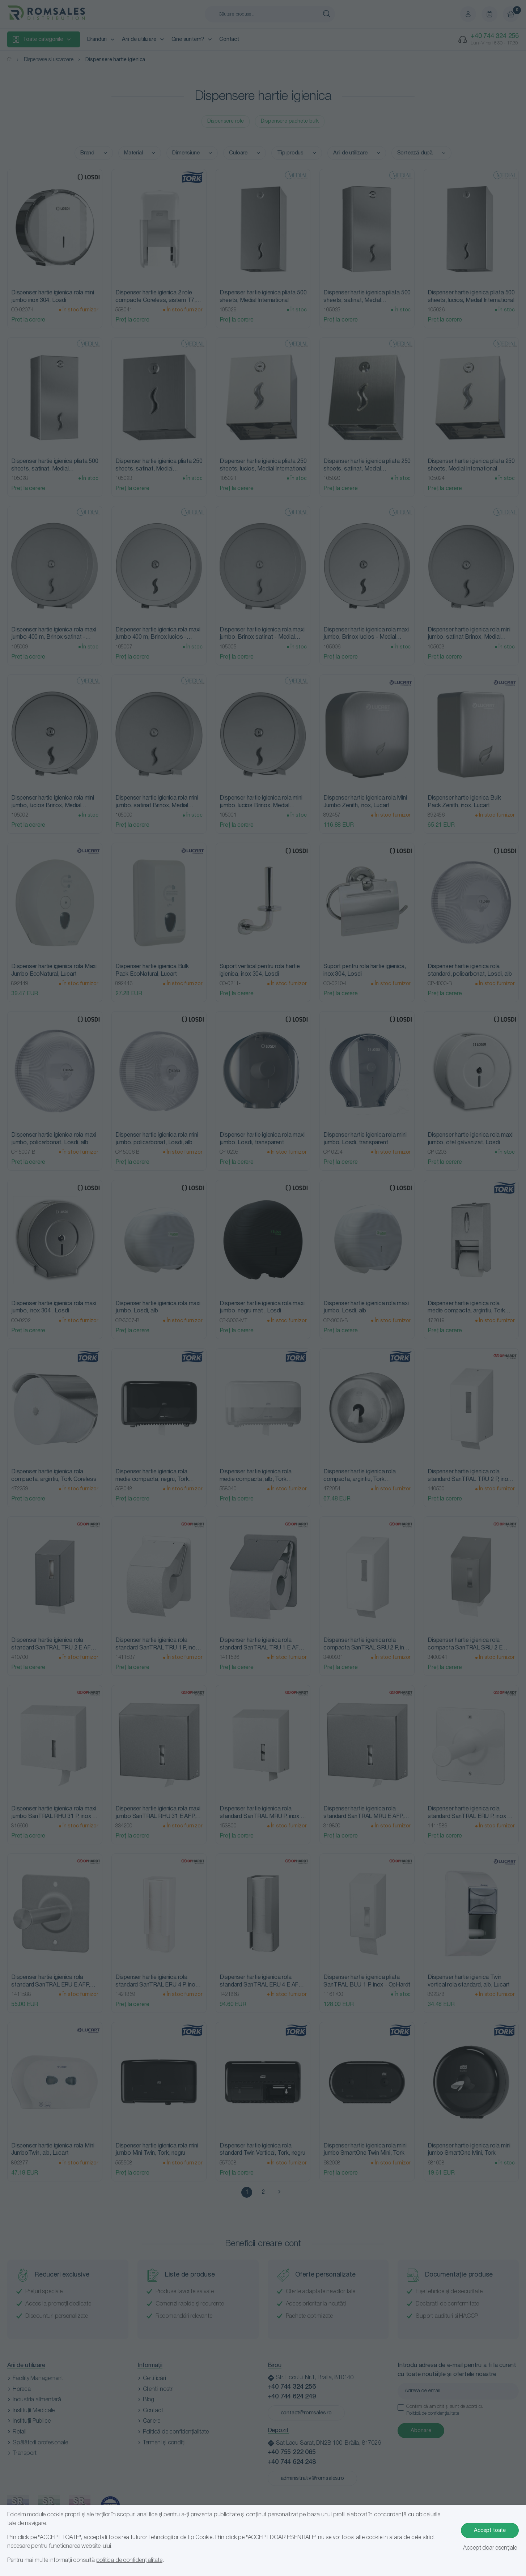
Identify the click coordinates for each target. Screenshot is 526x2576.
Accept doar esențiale (490, 2548)
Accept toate (490, 2530)
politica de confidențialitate (129, 2560)
